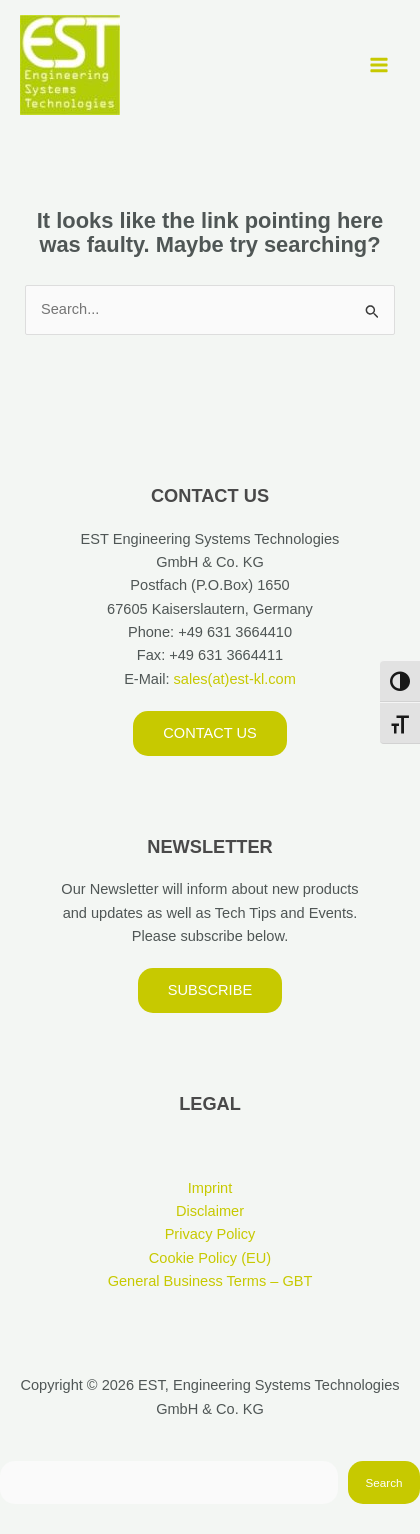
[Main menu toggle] (379, 65)
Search (384, 1482)
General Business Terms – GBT (210, 1281)
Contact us (209, 733)
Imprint (210, 1188)
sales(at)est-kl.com (232, 679)
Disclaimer (210, 1211)
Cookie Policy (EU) (210, 1258)
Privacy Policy (210, 1234)
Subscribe (210, 990)
